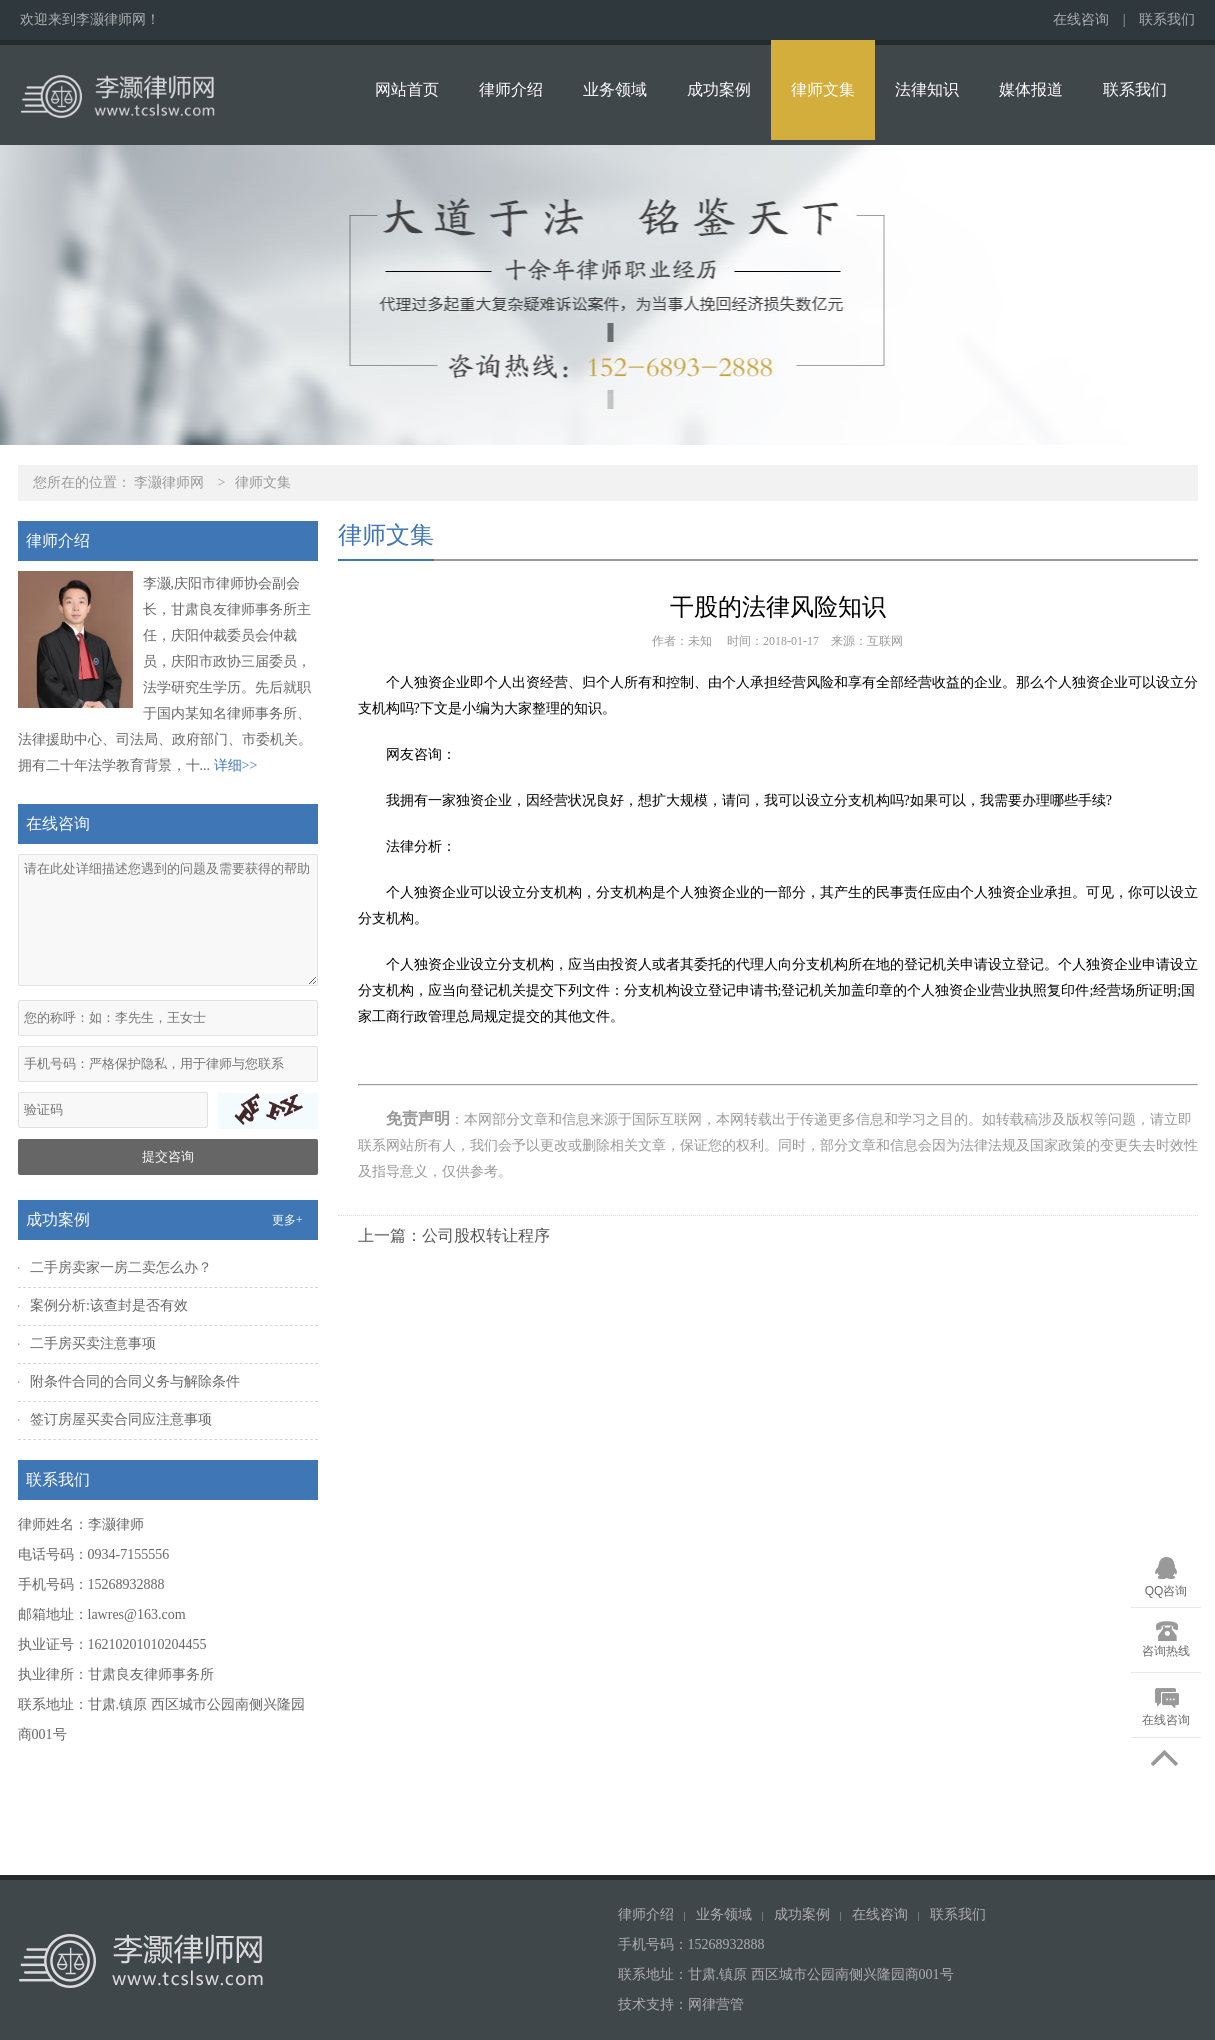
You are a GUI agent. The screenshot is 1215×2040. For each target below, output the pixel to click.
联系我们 (1167, 19)
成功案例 (719, 89)
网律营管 (716, 2004)
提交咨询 (168, 1156)
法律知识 (927, 89)
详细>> (236, 765)
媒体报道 (1031, 89)
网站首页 (407, 89)
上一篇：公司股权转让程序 (454, 1235)
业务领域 (615, 89)
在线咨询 (1081, 19)
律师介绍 (511, 89)
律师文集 (823, 89)
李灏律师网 (169, 482)
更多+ (287, 1220)
